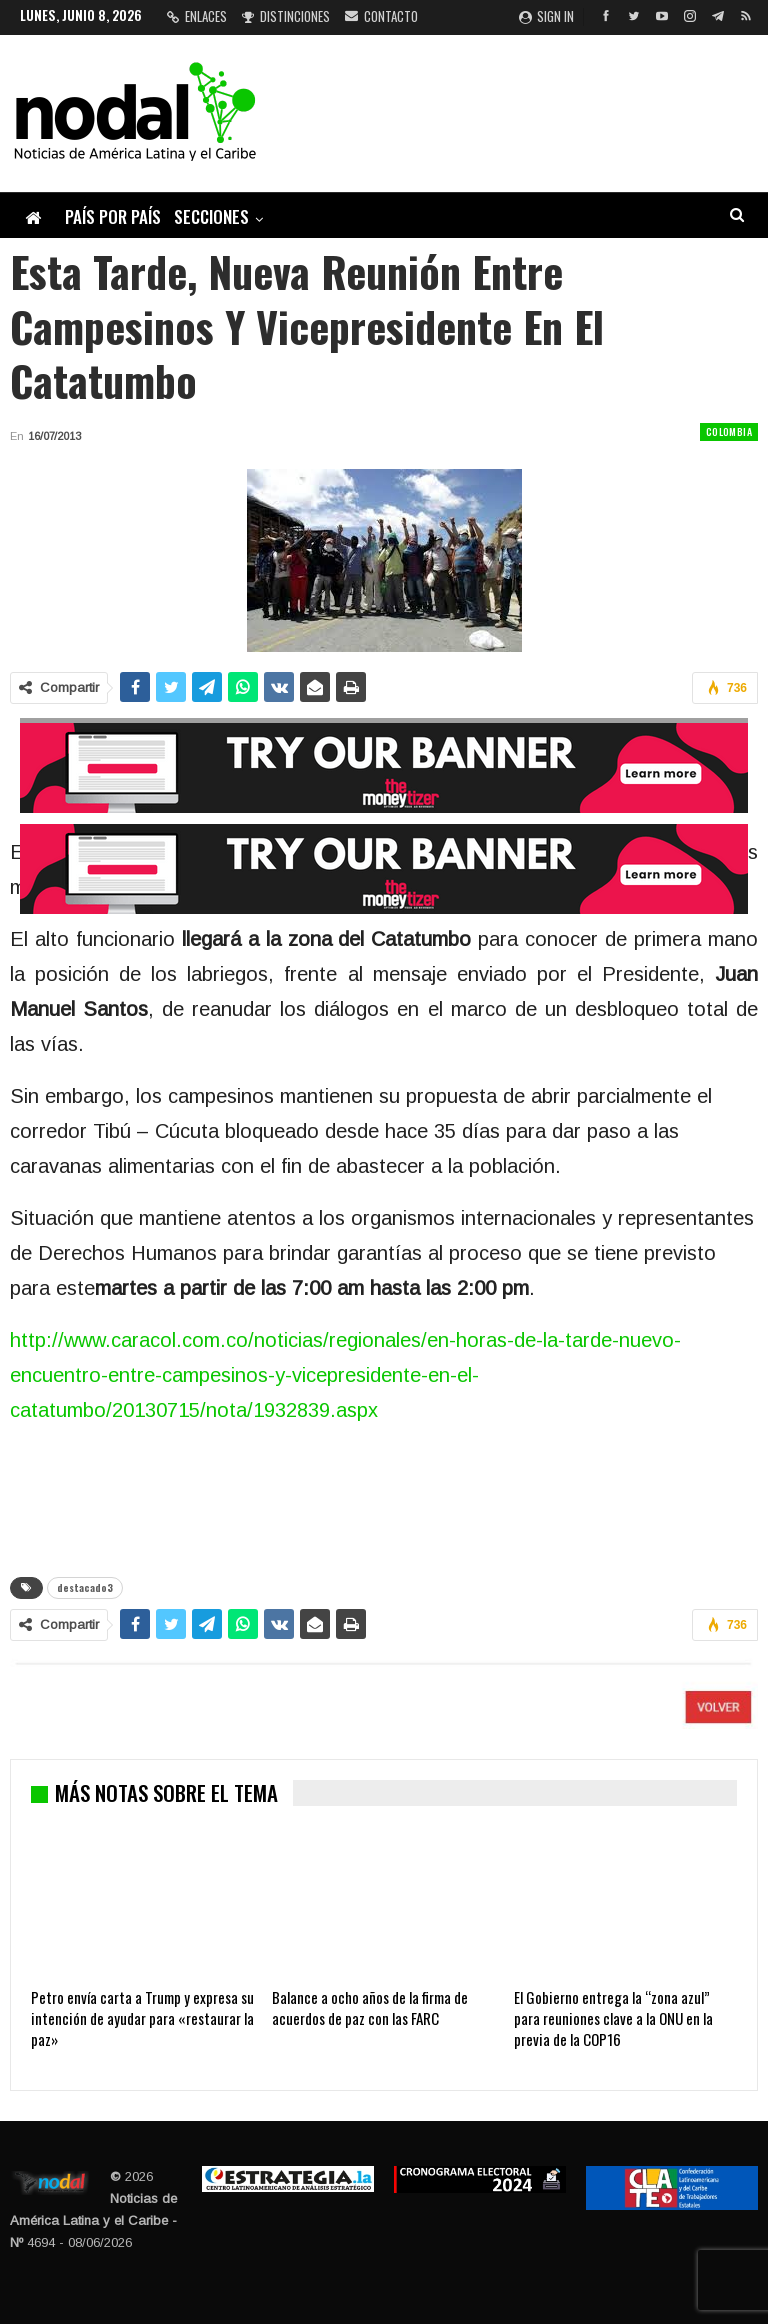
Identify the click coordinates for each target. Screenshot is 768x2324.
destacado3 (85, 1587)
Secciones (211, 216)
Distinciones (286, 16)
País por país (113, 216)
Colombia (729, 431)
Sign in (546, 16)
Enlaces (197, 16)
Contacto (381, 16)
